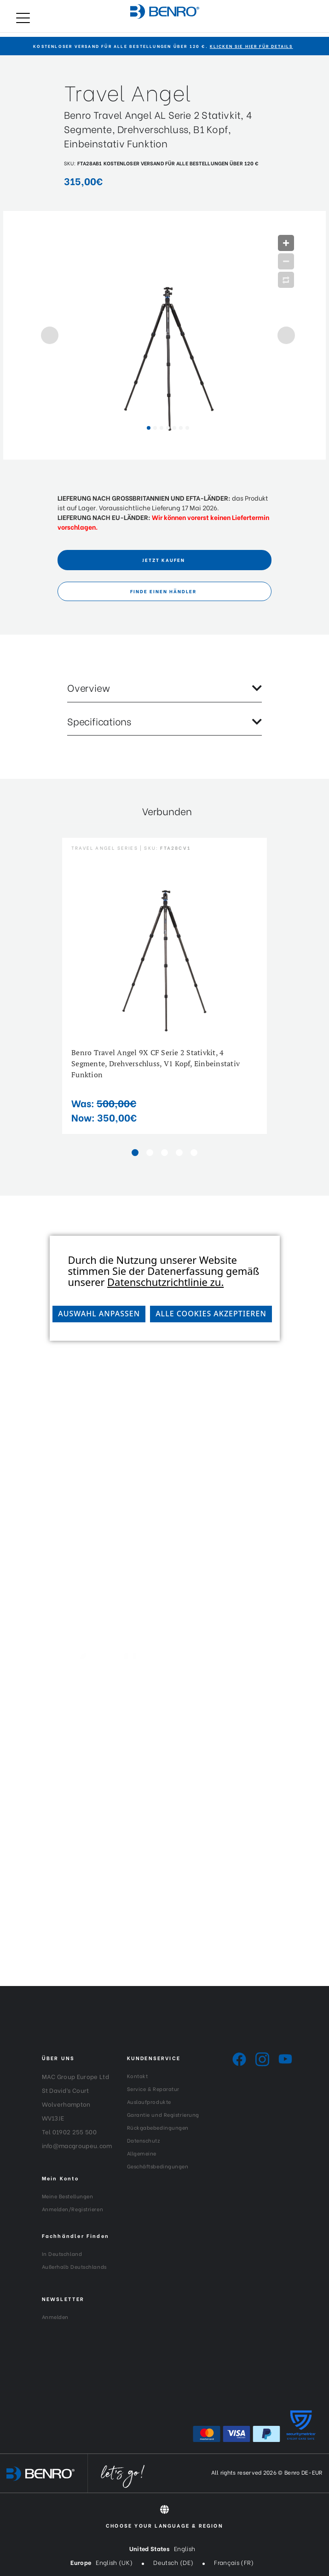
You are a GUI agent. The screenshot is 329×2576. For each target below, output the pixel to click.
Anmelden (55, 2316)
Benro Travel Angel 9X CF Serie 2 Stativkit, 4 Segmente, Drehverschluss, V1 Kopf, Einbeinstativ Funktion (155, 1063)
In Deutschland (62, 2253)
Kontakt (137, 2075)
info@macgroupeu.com (77, 2145)
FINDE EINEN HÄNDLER (163, 591)
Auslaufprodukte (149, 2101)
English (184, 2548)
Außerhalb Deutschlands (74, 2266)
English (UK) (114, 2562)
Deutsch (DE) (173, 2562)
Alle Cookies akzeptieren (211, 1313)
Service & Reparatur (153, 2088)
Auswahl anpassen (99, 1313)
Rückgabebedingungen (158, 2127)
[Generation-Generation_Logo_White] (164, 1677)
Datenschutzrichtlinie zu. (165, 1282)
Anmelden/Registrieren (73, 2209)
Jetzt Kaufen (163, 559)
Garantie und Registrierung (163, 2114)
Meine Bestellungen (67, 2196)
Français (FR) (234, 2562)
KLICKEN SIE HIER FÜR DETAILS (251, 46)
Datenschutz (143, 2140)
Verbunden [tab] (167, 811)
